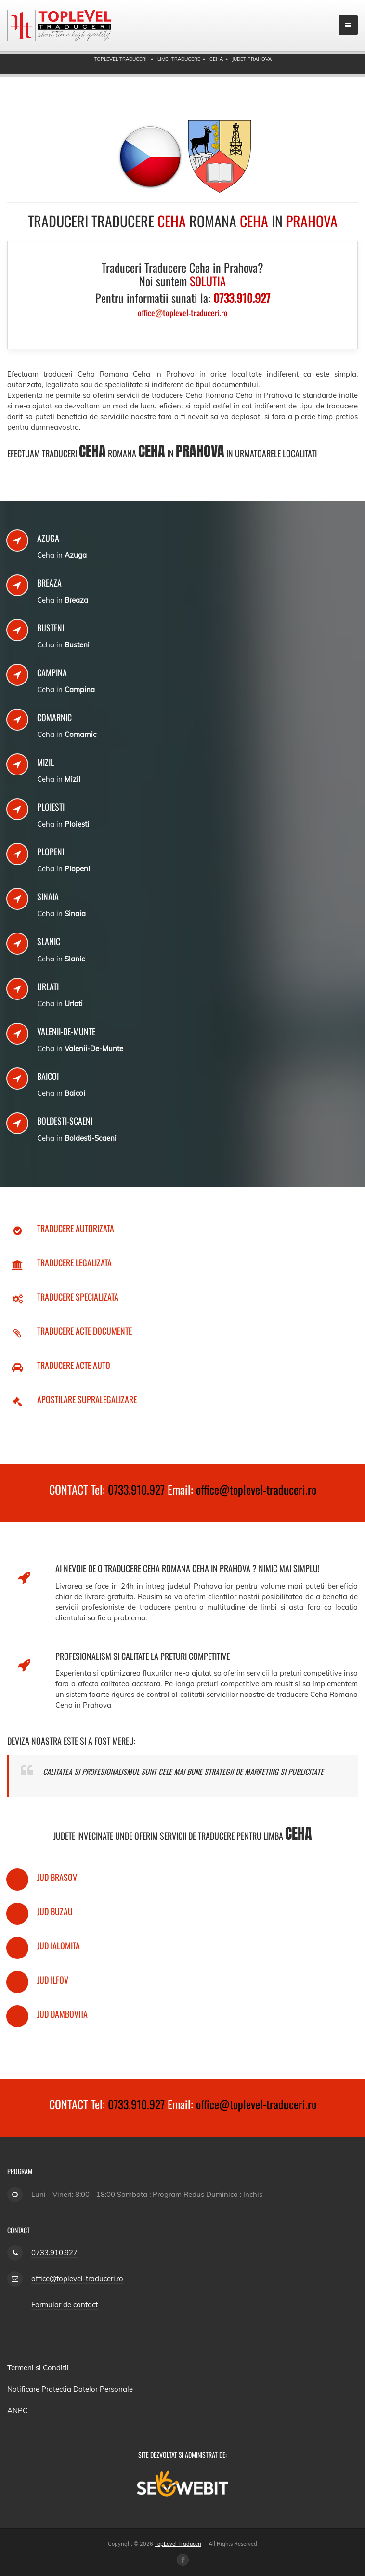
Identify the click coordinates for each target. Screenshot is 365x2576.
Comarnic (54, 717)
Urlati (48, 986)
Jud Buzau (55, 1911)
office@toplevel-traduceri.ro (256, 1489)
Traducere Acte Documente (84, 1331)
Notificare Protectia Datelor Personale (70, 2388)
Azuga (48, 538)
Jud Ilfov (52, 1979)
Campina (52, 672)
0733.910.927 (136, 1489)
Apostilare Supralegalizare (87, 1399)
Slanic (48, 941)
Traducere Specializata (77, 1296)
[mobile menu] (348, 25)
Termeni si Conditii (38, 2367)
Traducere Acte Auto (73, 1365)
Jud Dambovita (62, 2014)
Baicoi (48, 1076)
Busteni (50, 627)
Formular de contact (64, 2304)
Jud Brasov (57, 1877)
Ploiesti (51, 807)
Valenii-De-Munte (66, 1031)
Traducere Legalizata (74, 1262)
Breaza (49, 583)
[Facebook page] (183, 2560)
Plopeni (50, 851)
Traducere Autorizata (75, 1228)
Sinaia (48, 896)
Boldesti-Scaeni (64, 1121)
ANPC (17, 2410)
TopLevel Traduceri (178, 2543)
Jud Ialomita (58, 1945)
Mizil (45, 762)
